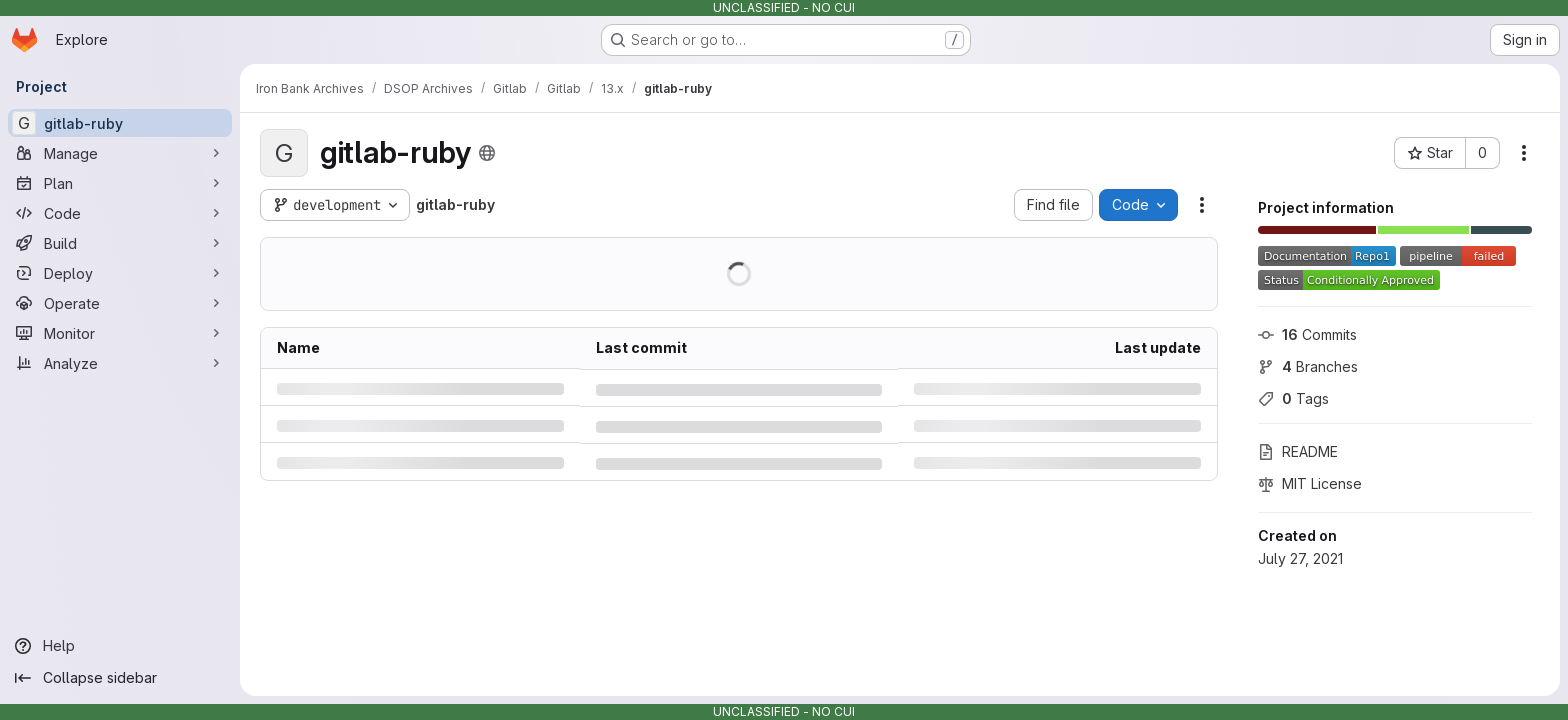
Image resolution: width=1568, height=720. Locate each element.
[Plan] (120, 183)
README (1298, 451)
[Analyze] (120, 363)
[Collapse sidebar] (120, 678)
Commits (1307, 334)
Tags (1293, 398)
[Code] (120, 213)
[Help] (120, 646)
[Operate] (120, 303)
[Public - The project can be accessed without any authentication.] (487, 153)
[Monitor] (120, 333)
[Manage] (120, 153)
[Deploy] (120, 273)
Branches (1308, 366)
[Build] (120, 243)
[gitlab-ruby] (120, 123)
